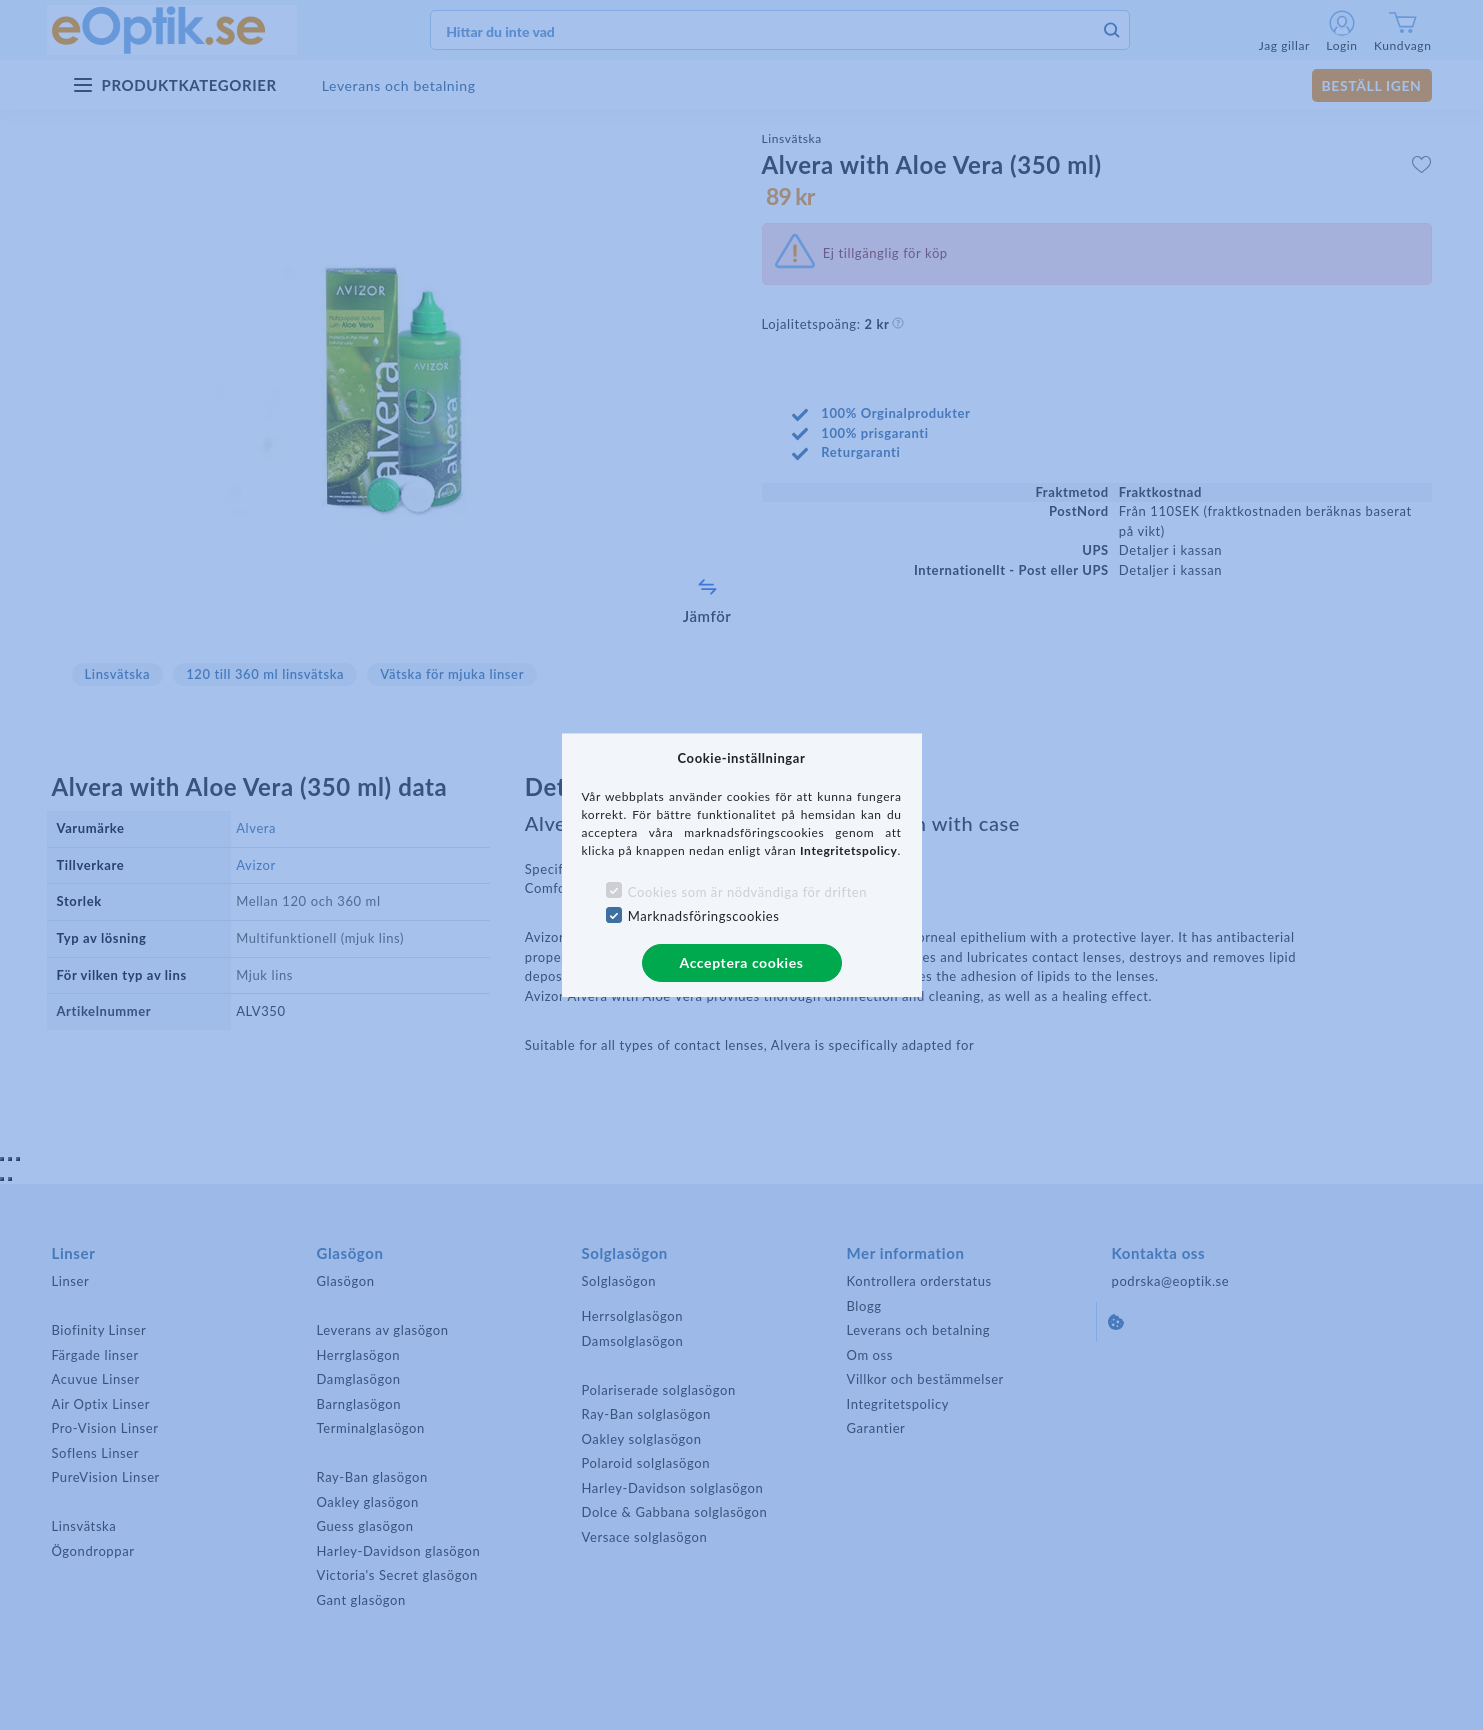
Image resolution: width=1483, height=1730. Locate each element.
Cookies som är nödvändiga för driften (747, 892)
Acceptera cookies (742, 962)
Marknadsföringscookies (704, 916)
